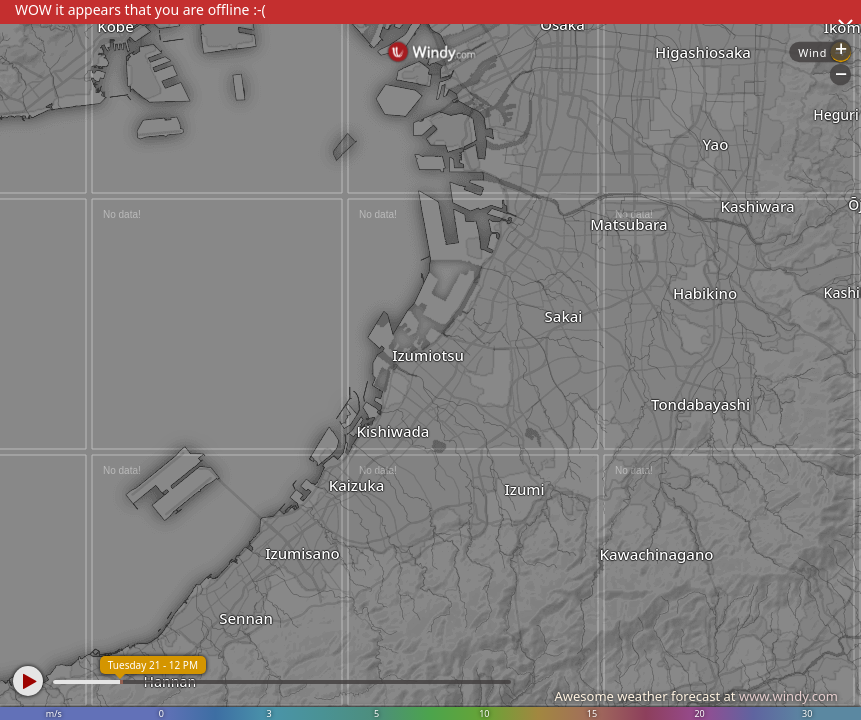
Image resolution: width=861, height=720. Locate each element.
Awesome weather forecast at (696, 696)
